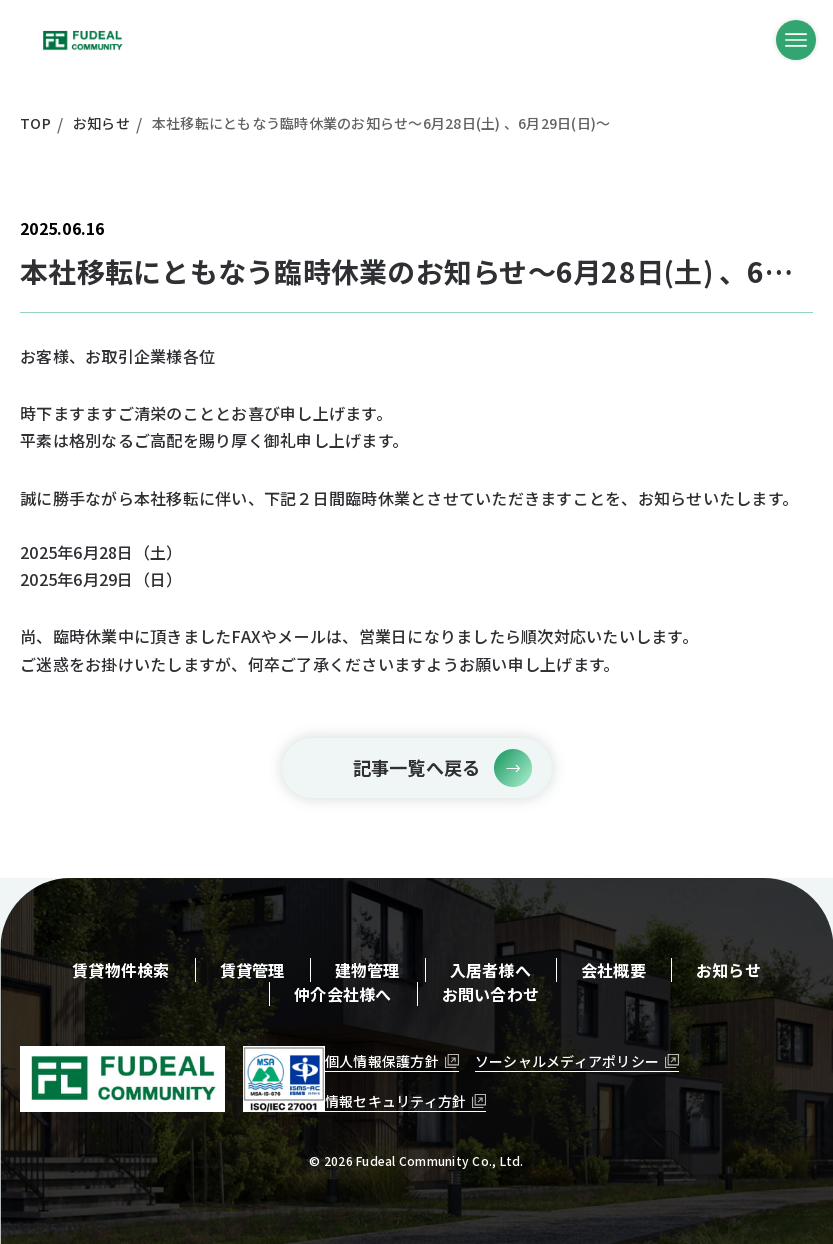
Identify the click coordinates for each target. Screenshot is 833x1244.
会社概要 (613, 970)
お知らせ (728, 970)
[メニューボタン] (796, 40)
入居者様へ (490, 970)
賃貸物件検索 (121, 970)
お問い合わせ (491, 994)
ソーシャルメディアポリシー (567, 1061)
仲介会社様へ (343, 994)
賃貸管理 (252, 970)
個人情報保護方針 (382, 1061)
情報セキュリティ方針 (396, 1101)
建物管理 (367, 970)
